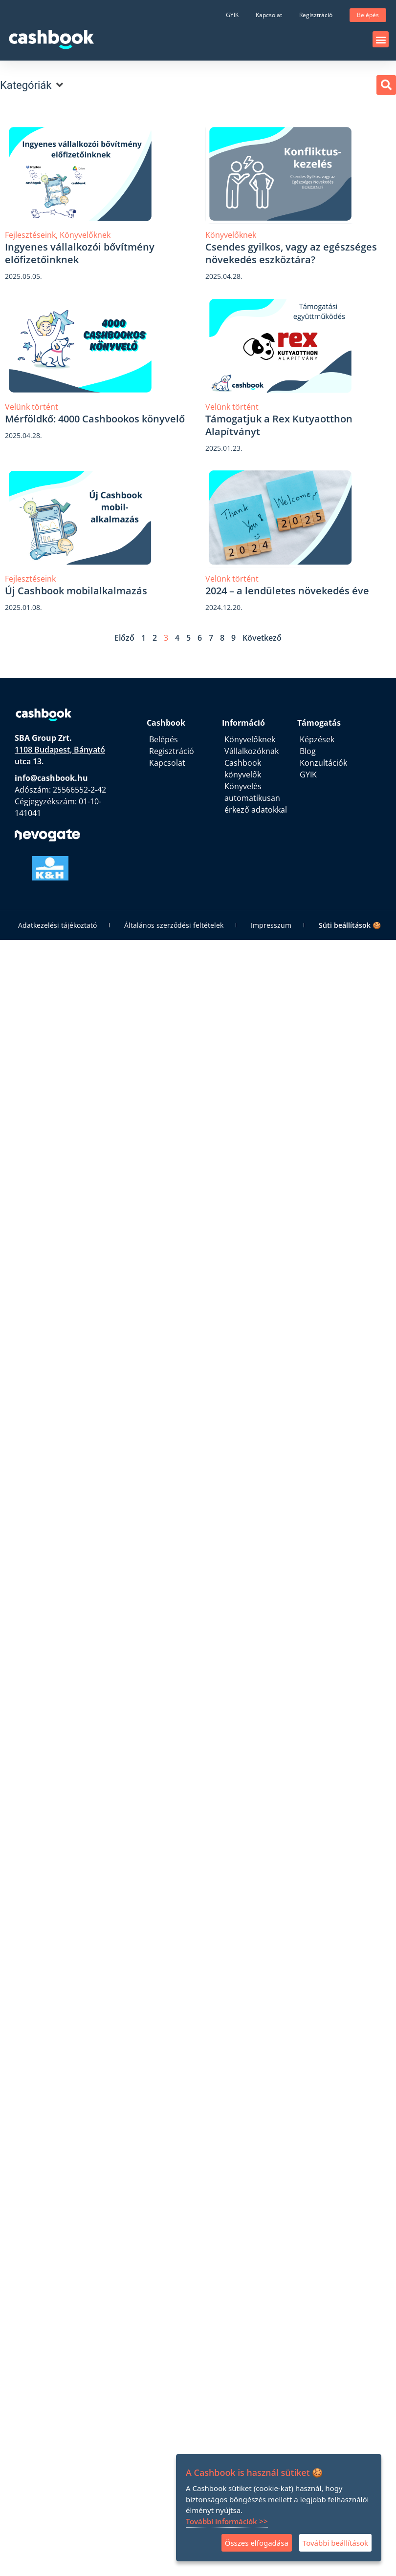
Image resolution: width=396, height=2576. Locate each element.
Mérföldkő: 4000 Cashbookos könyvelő (95, 418)
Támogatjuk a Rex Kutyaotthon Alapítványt (278, 425)
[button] (381, 39)
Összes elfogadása (256, 2543)
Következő (262, 637)
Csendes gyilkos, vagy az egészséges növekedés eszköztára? (291, 253)
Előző (124, 637)
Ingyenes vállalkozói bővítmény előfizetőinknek (79, 253)
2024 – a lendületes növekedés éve (288, 590)
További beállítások (335, 2543)
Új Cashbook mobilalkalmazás (77, 590)
